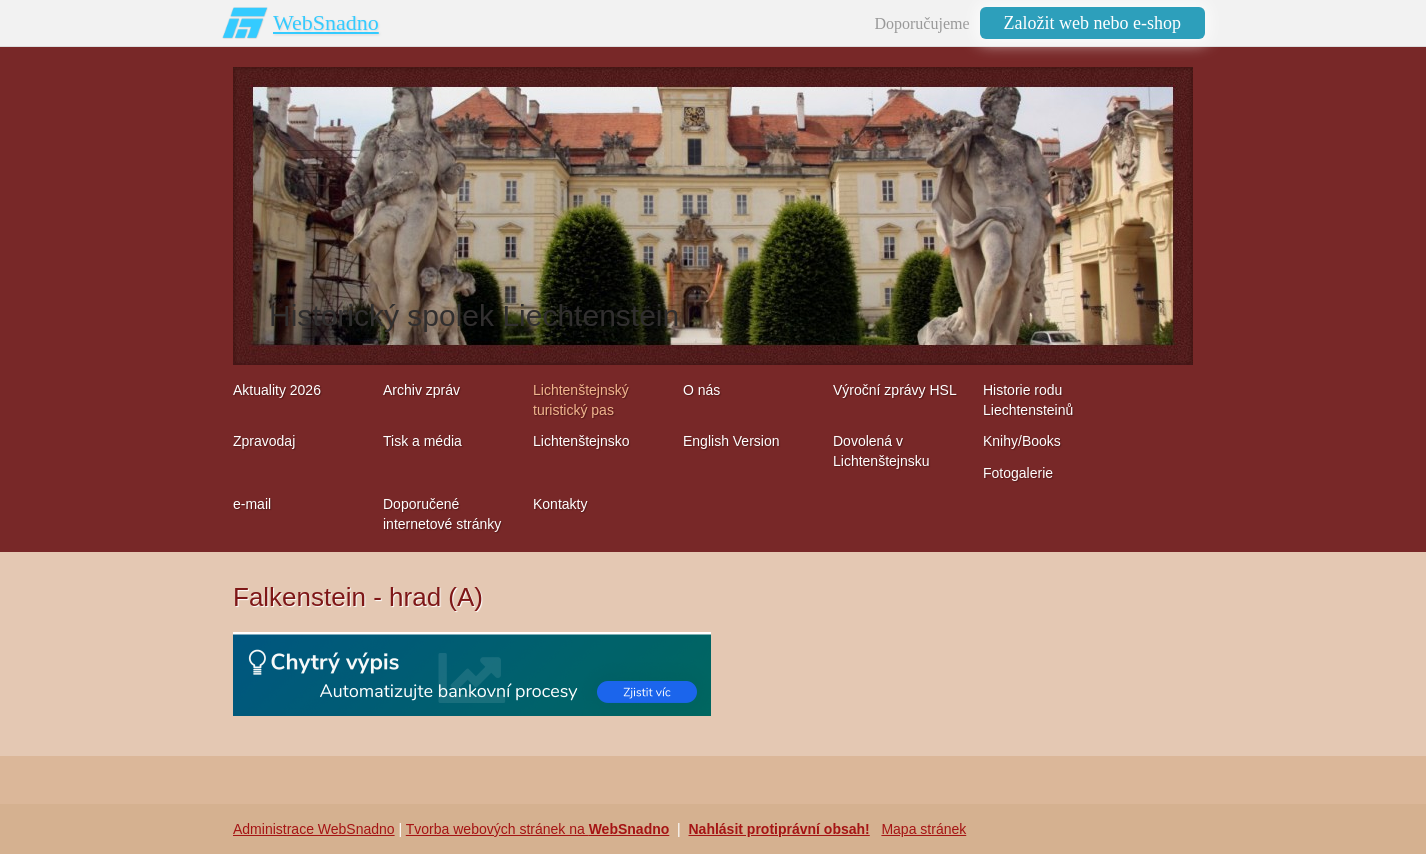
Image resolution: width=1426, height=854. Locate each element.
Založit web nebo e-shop (1092, 23)
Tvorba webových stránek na (538, 829)
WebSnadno (326, 22)
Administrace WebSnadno (314, 829)
